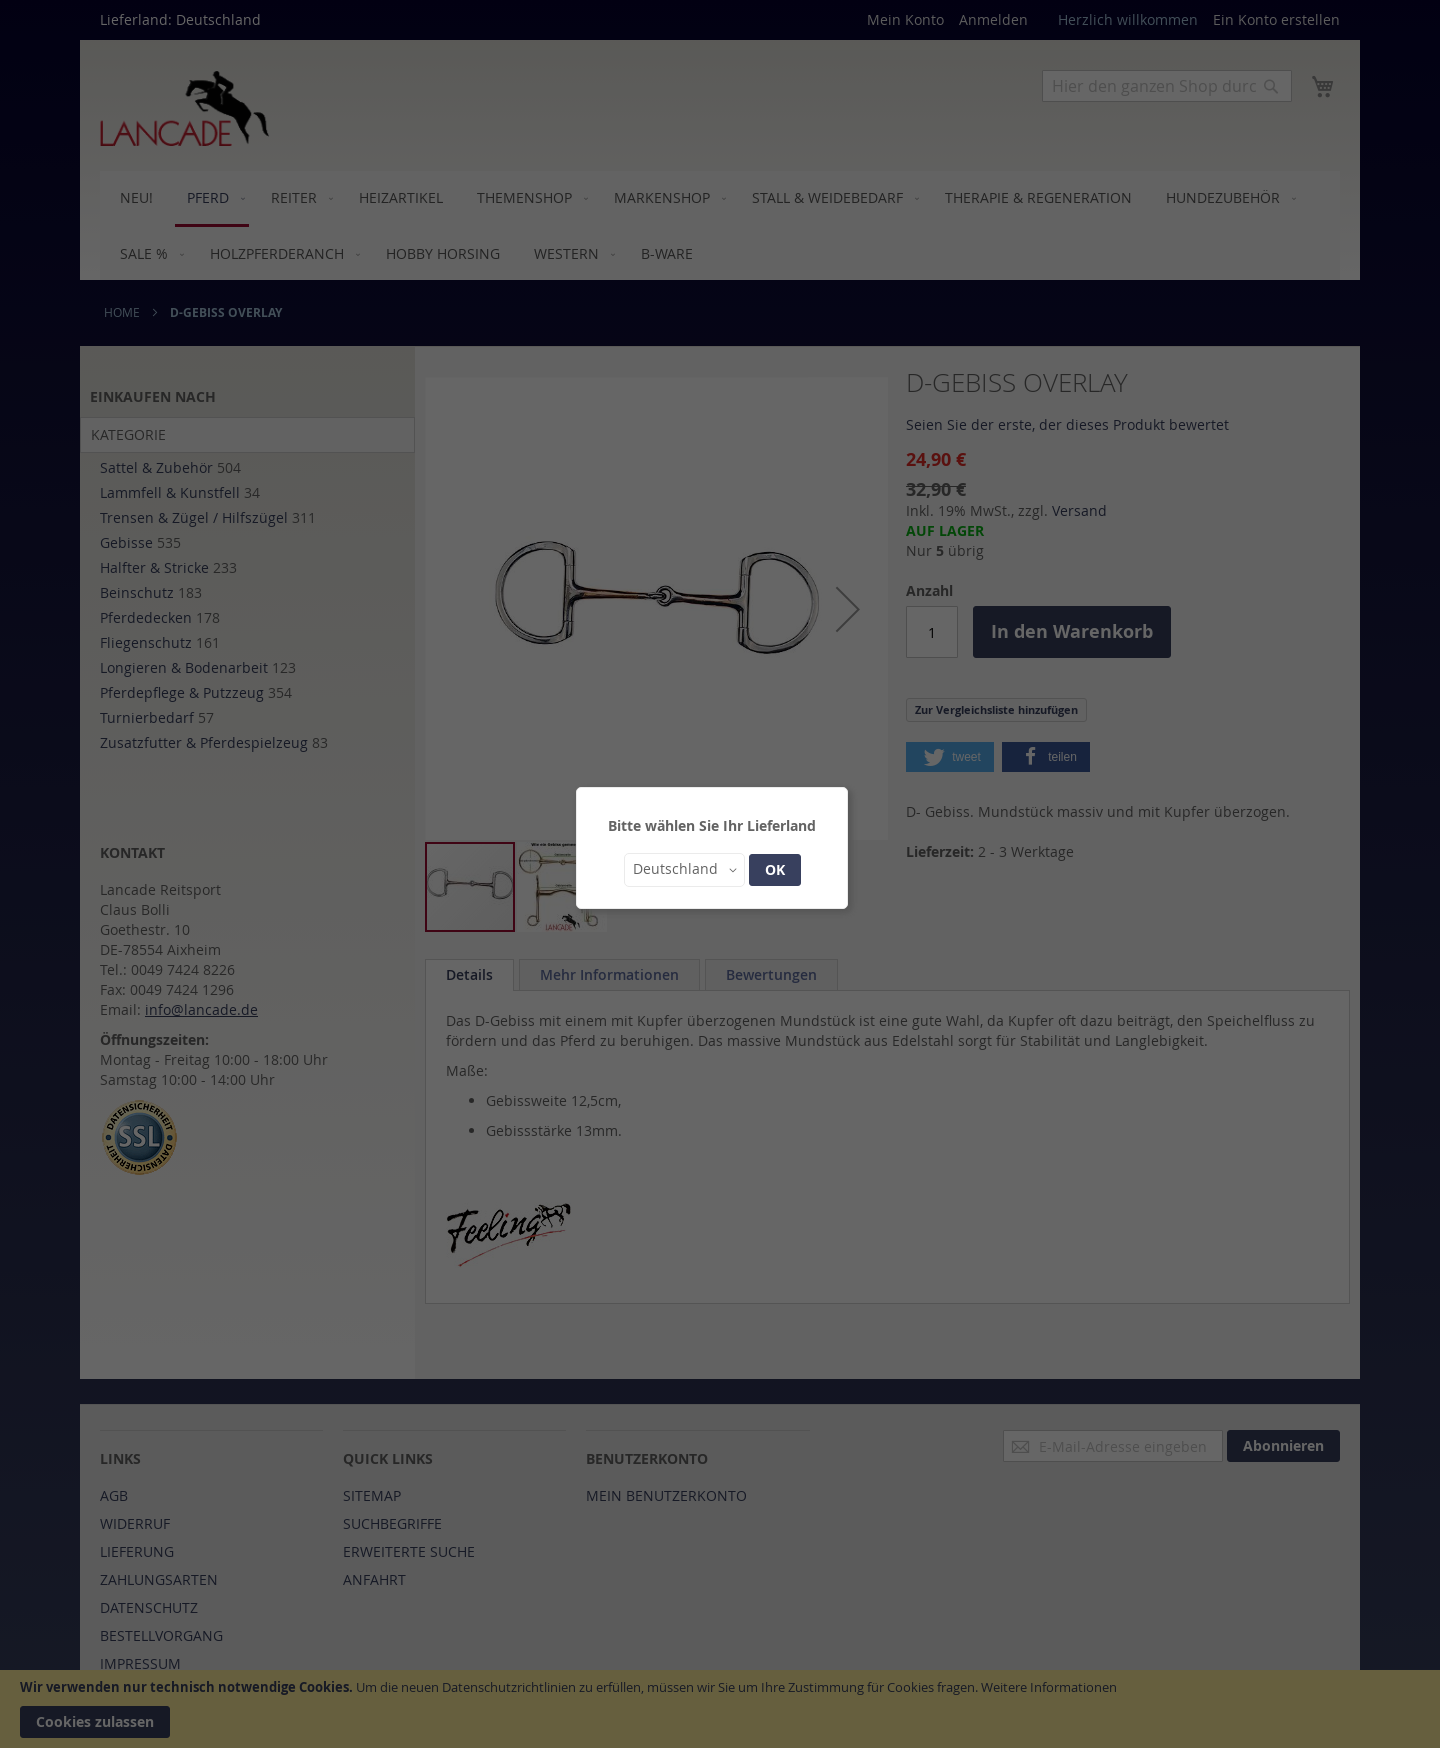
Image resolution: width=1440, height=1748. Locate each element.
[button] (684, 870)
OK (775, 869)
